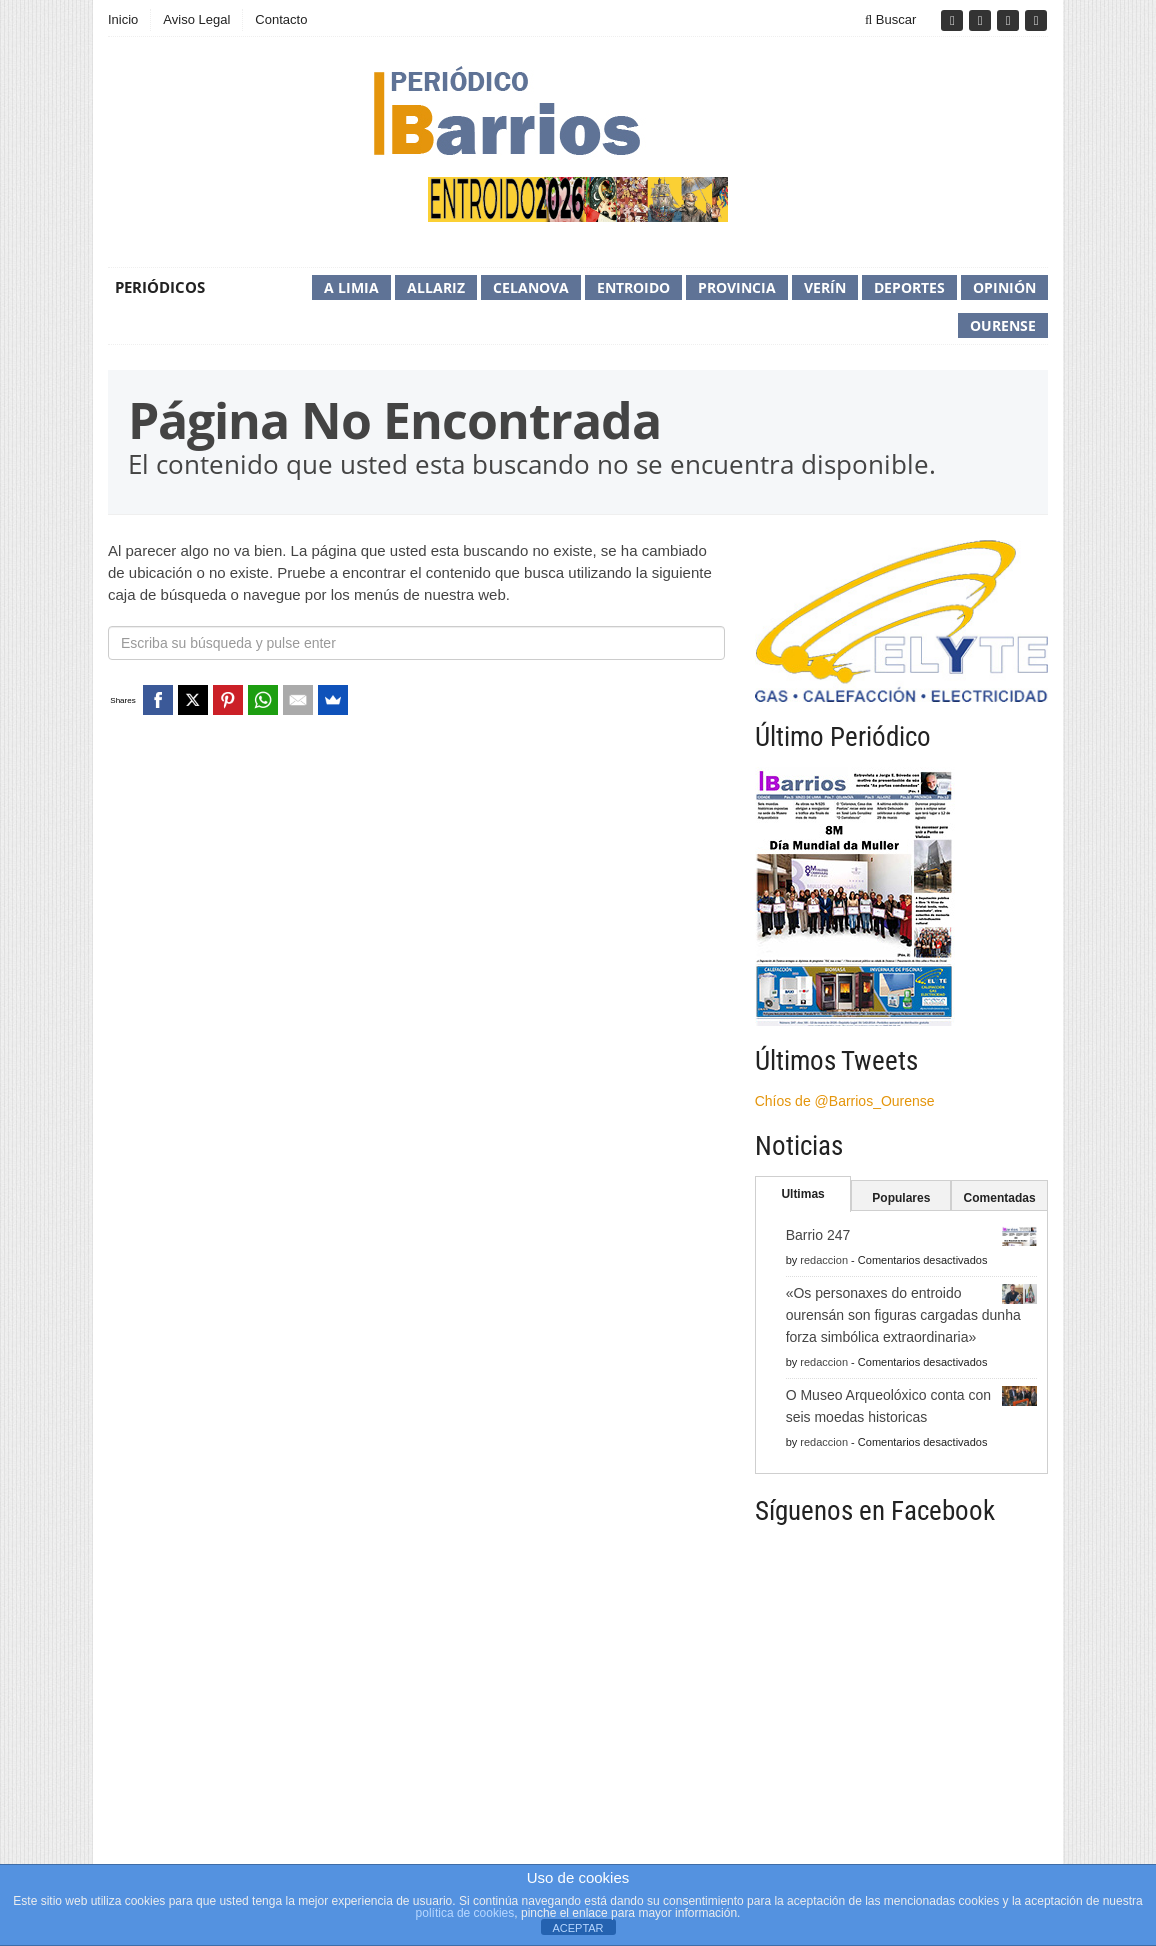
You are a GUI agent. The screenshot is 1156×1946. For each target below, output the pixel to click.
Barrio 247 (818, 1235)
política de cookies (465, 1913)
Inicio (123, 19)
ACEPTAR (577, 1928)
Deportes (909, 287)
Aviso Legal (196, 19)
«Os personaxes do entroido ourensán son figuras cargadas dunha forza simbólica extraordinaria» (903, 1315)
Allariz (436, 287)
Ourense (1003, 325)
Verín (825, 287)
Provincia (737, 287)
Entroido (633, 287)
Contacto (281, 19)
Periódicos (160, 287)
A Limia (351, 287)
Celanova (531, 287)
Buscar (890, 19)
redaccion (824, 1260)
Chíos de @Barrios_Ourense (845, 1101)
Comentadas (1000, 1198)
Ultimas (802, 1194)
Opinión (1004, 287)
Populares (901, 1198)
